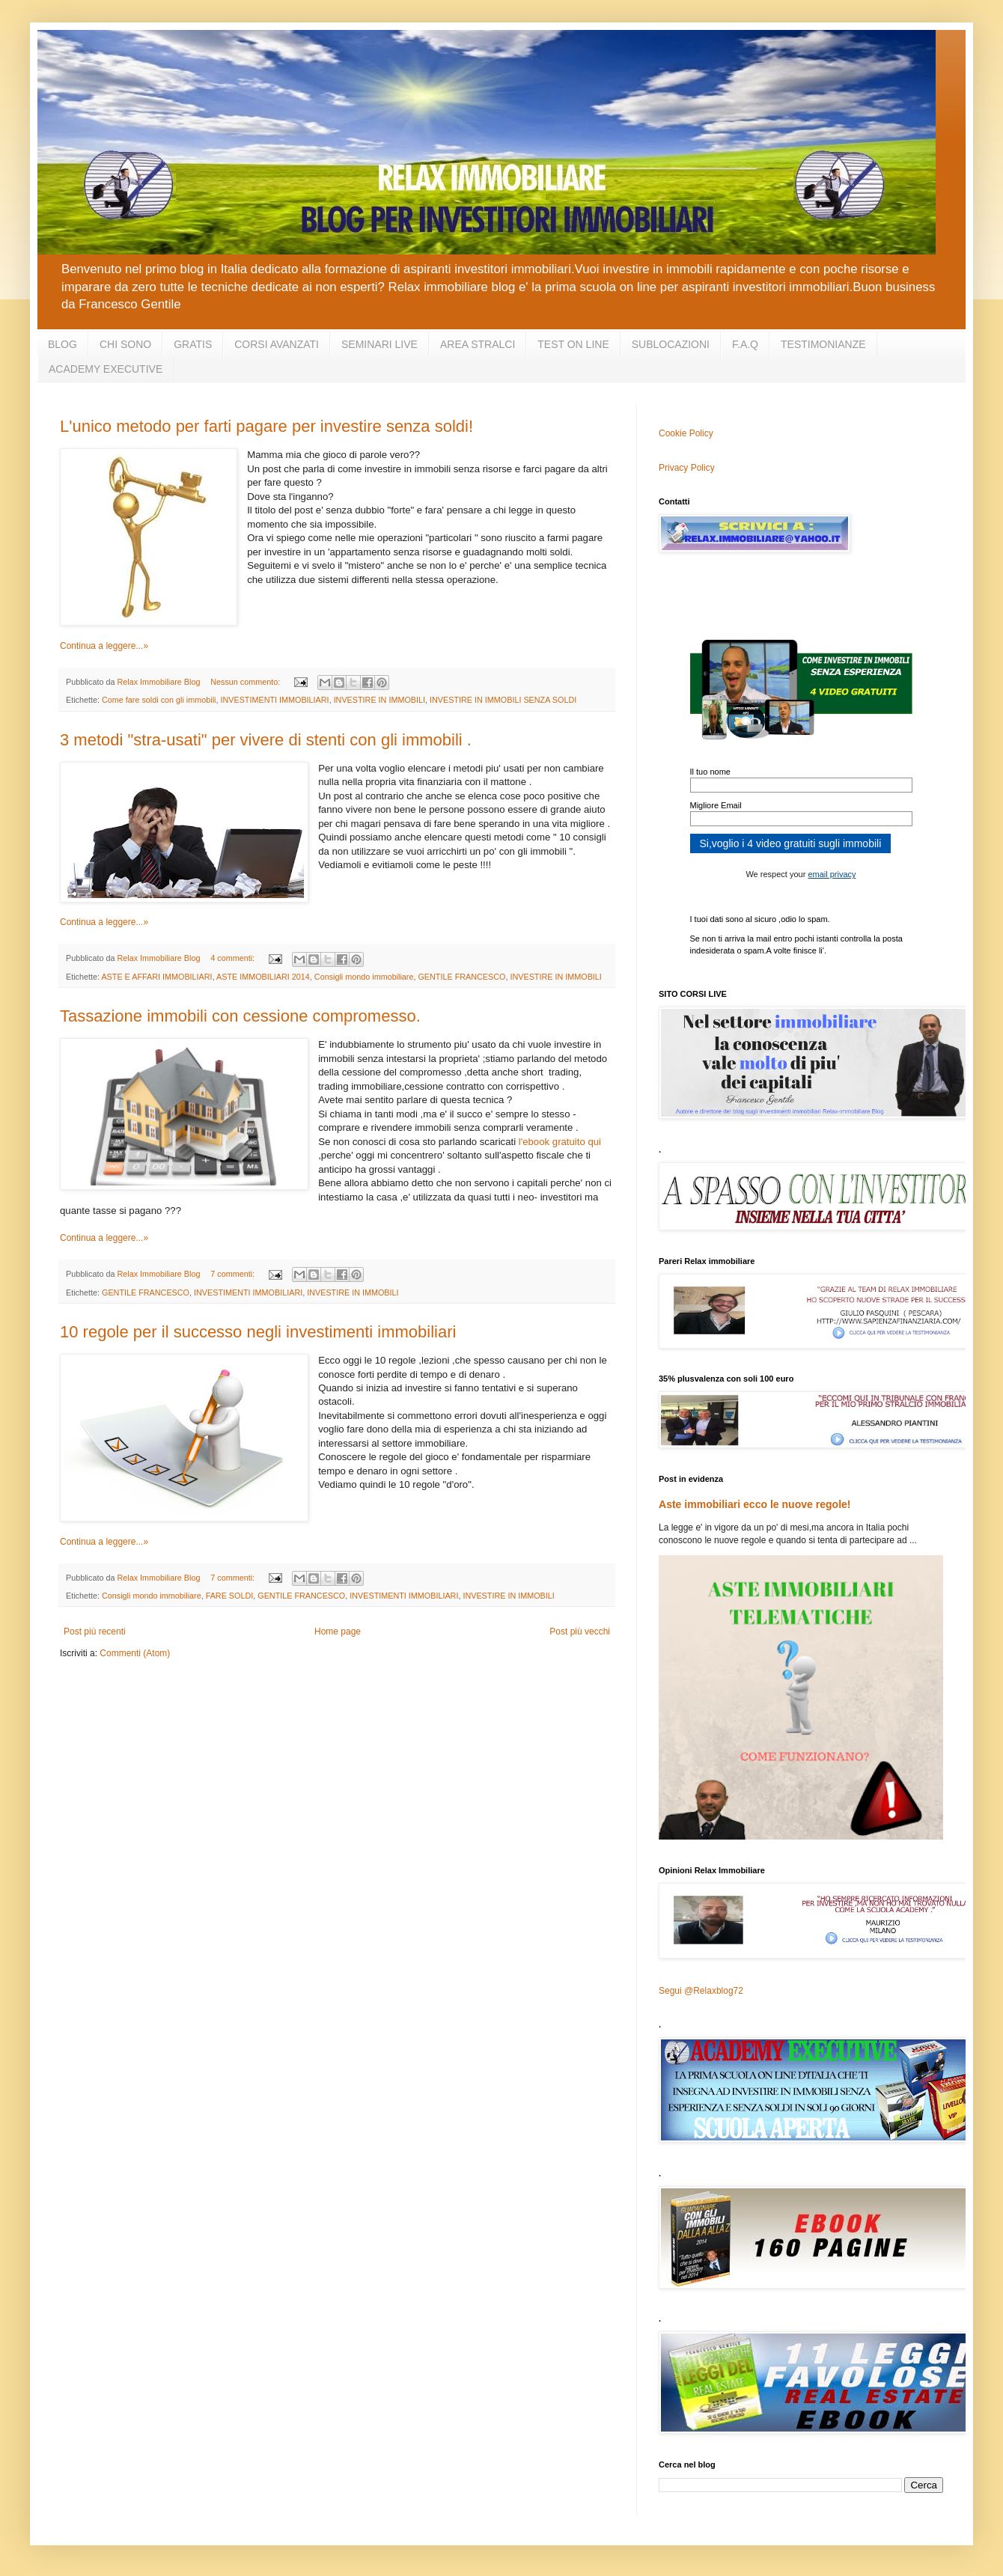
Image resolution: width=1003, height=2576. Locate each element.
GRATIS (193, 344)
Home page (337, 1631)
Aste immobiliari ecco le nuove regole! (755, 1504)
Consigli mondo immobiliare (364, 976)
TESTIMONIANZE (823, 344)
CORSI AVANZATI (276, 344)
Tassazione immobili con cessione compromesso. (240, 1016)
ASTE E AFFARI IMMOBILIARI (156, 976)
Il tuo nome (710, 771)
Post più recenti (95, 1631)
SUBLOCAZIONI (671, 344)
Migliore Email (716, 805)
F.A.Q (745, 344)
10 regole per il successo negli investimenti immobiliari (258, 1331)
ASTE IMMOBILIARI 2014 (263, 976)
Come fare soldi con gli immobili (159, 699)
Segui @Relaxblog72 (701, 1991)
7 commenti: (233, 1273)
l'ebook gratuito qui (560, 1141)
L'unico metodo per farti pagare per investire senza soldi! (266, 426)
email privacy (832, 874)
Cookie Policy (686, 433)
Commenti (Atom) (135, 1653)
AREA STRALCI (477, 344)
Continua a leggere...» (104, 646)
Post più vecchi (579, 1631)
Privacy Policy (687, 468)
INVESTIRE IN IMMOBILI (379, 699)
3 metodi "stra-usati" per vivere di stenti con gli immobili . (266, 739)
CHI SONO (125, 344)
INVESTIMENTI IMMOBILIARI (274, 699)
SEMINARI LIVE (379, 344)
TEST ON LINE (573, 344)
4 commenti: (233, 957)
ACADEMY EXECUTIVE (105, 369)
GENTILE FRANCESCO (461, 976)
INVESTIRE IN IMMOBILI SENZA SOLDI (503, 699)
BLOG (62, 344)
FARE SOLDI (230, 1595)
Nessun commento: (246, 681)
